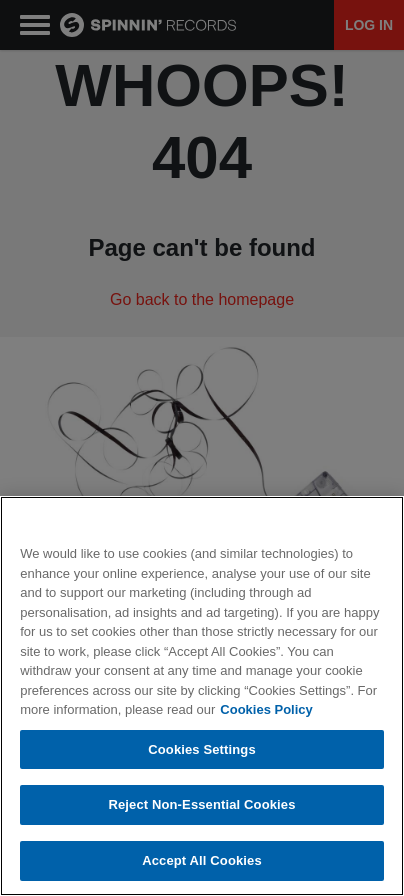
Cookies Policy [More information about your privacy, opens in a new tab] (266, 720)
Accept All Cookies (202, 871)
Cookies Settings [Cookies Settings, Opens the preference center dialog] (202, 760)
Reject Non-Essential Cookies (201, 815)
